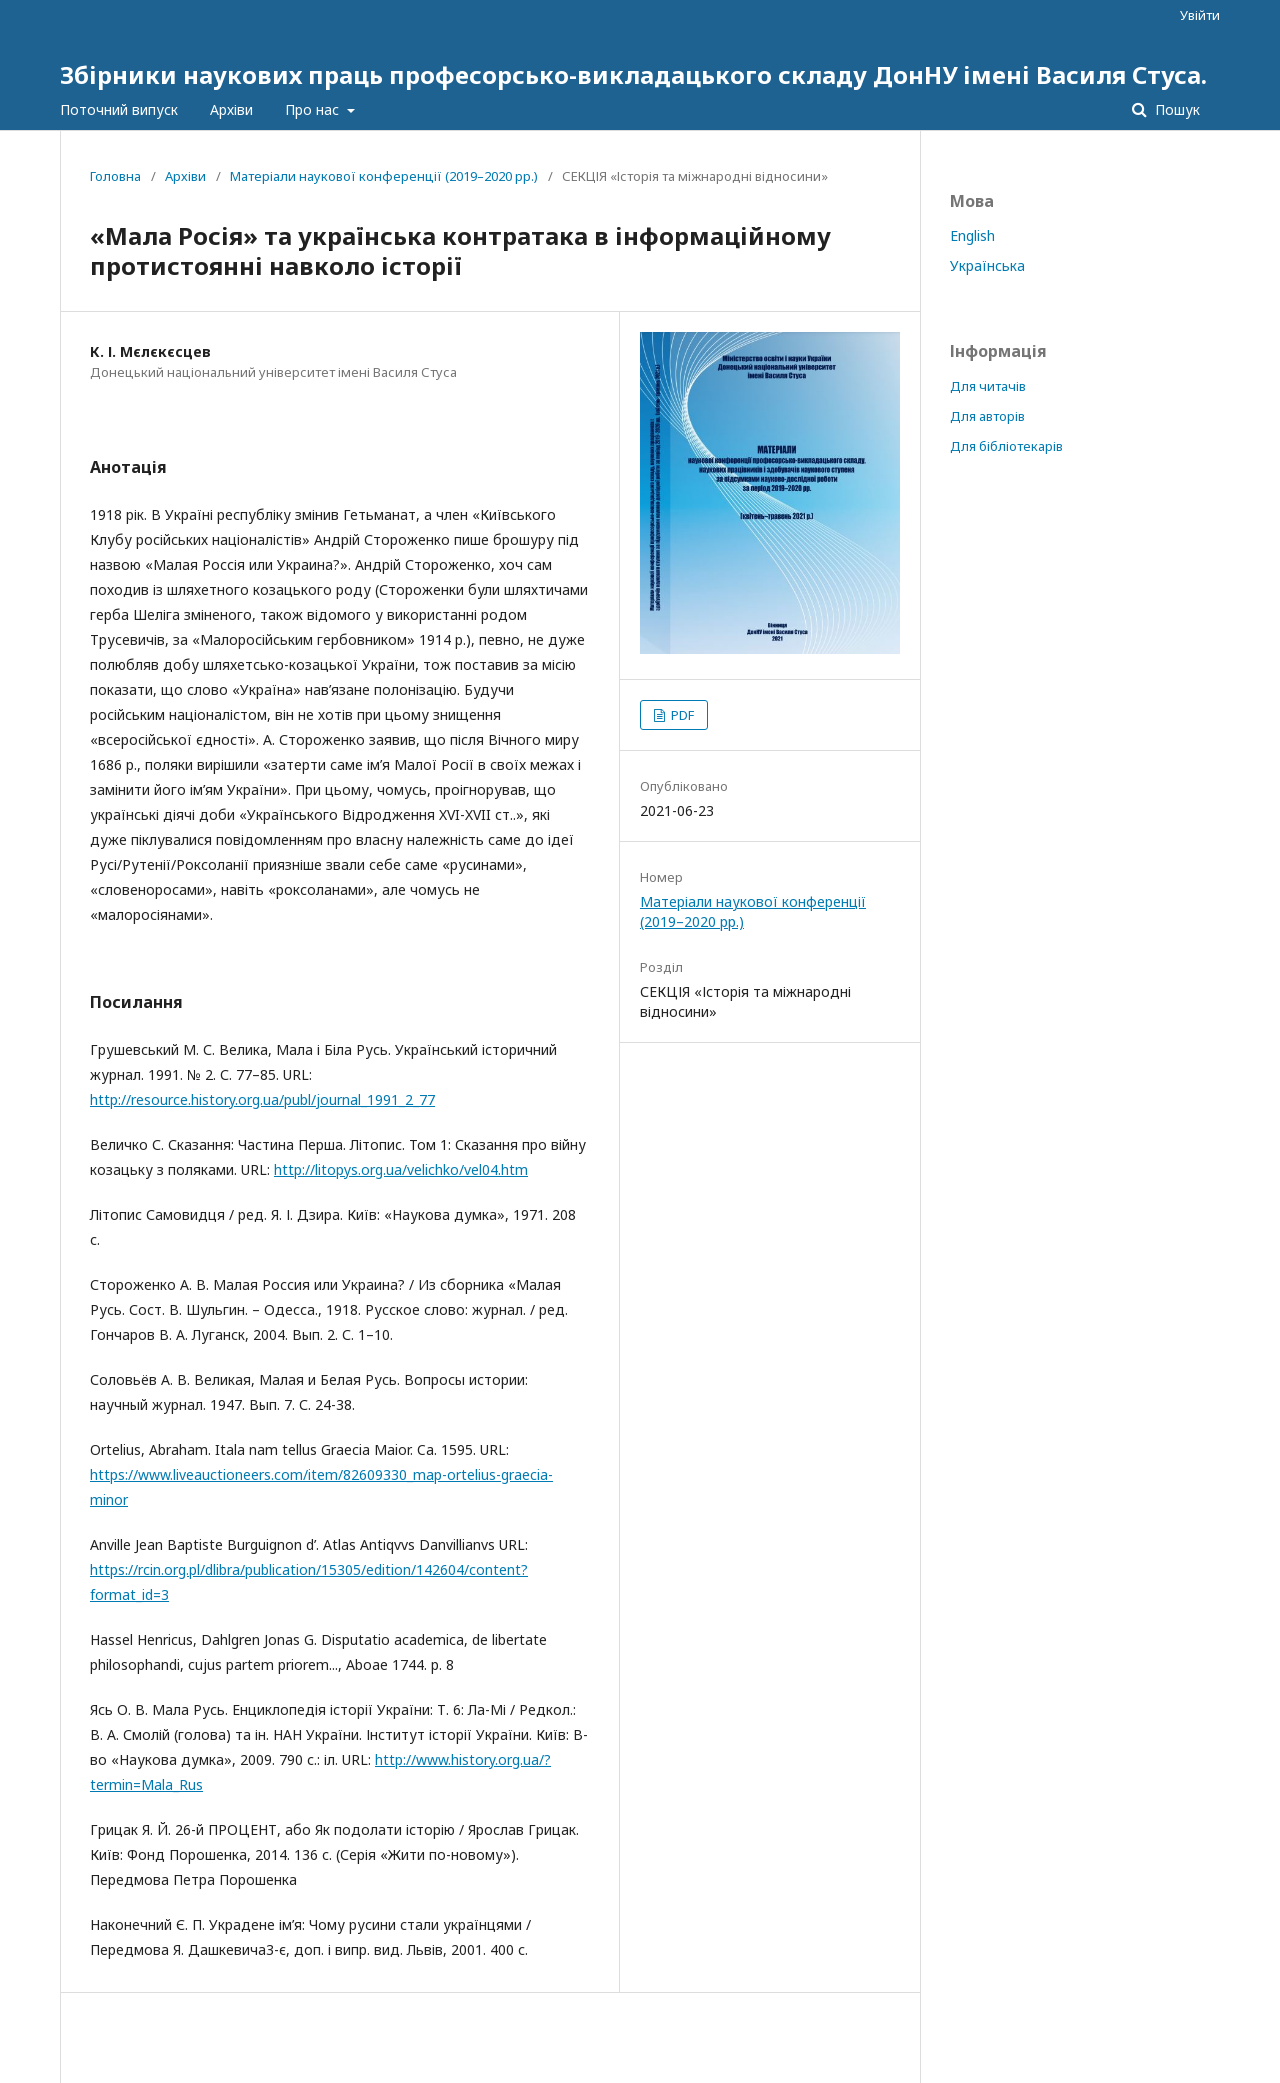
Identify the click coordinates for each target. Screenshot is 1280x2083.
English (972, 235)
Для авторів (987, 416)
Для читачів (988, 386)
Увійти (1200, 15)
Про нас (314, 109)
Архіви (231, 109)
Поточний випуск (119, 109)
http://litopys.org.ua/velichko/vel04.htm (401, 1169)
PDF (681, 715)
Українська (987, 265)
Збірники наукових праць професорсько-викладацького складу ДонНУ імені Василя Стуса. (633, 74)
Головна (115, 176)
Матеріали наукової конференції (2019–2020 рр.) (384, 176)
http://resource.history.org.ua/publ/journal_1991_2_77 (262, 1099)
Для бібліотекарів (1006, 446)
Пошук (1175, 109)
